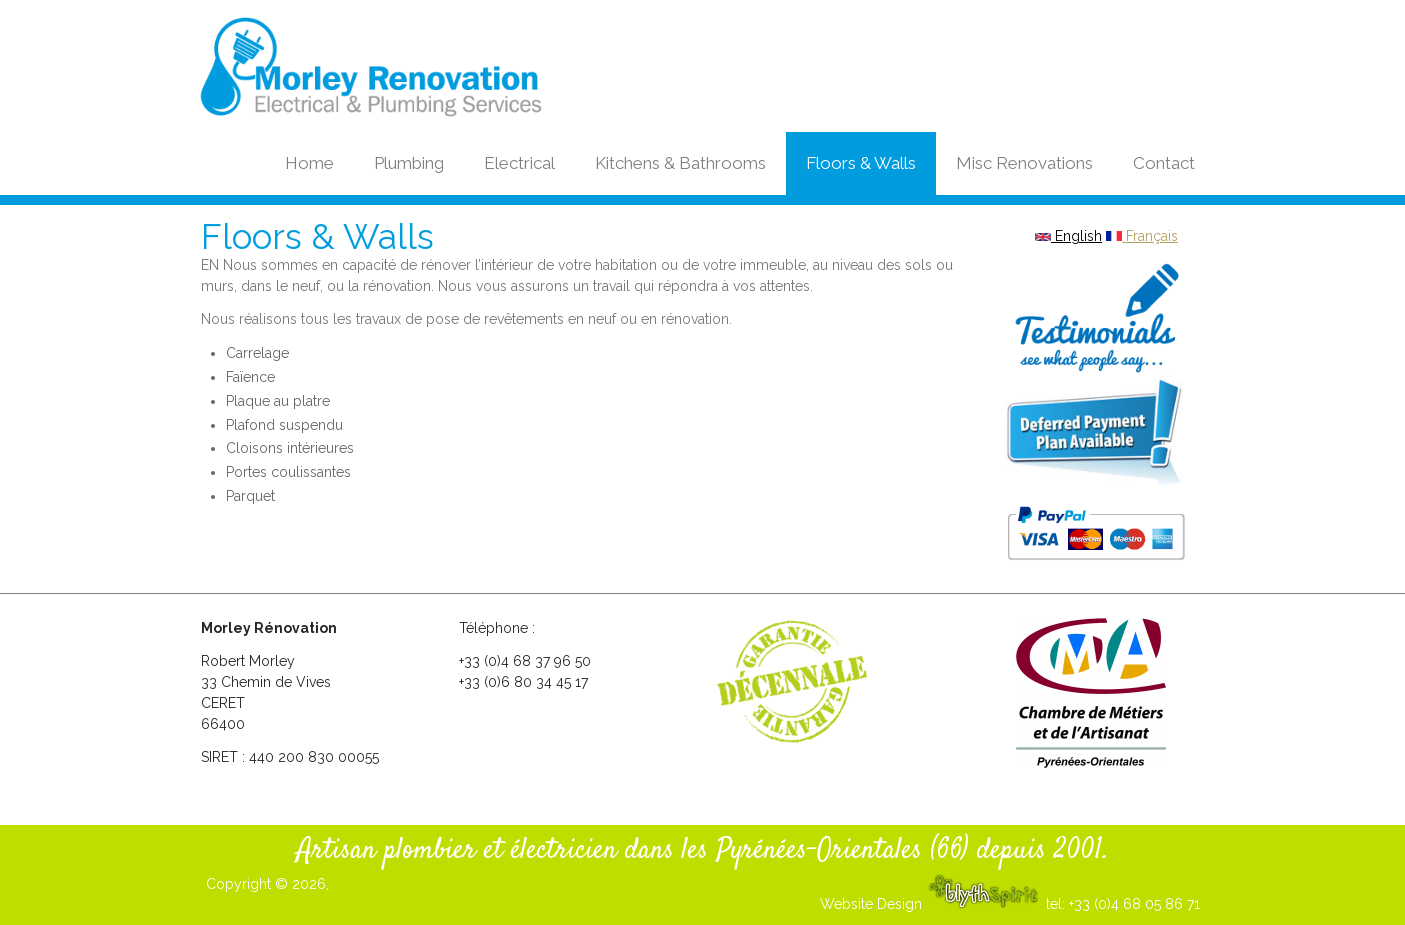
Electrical (519, 163)
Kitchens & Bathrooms (680, 163)
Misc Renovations (1024, 163)
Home (309, 163)
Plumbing (409, 163)
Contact (1164, 163)
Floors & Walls (861, 163)
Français (1142, 236)
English (1068, 236)
